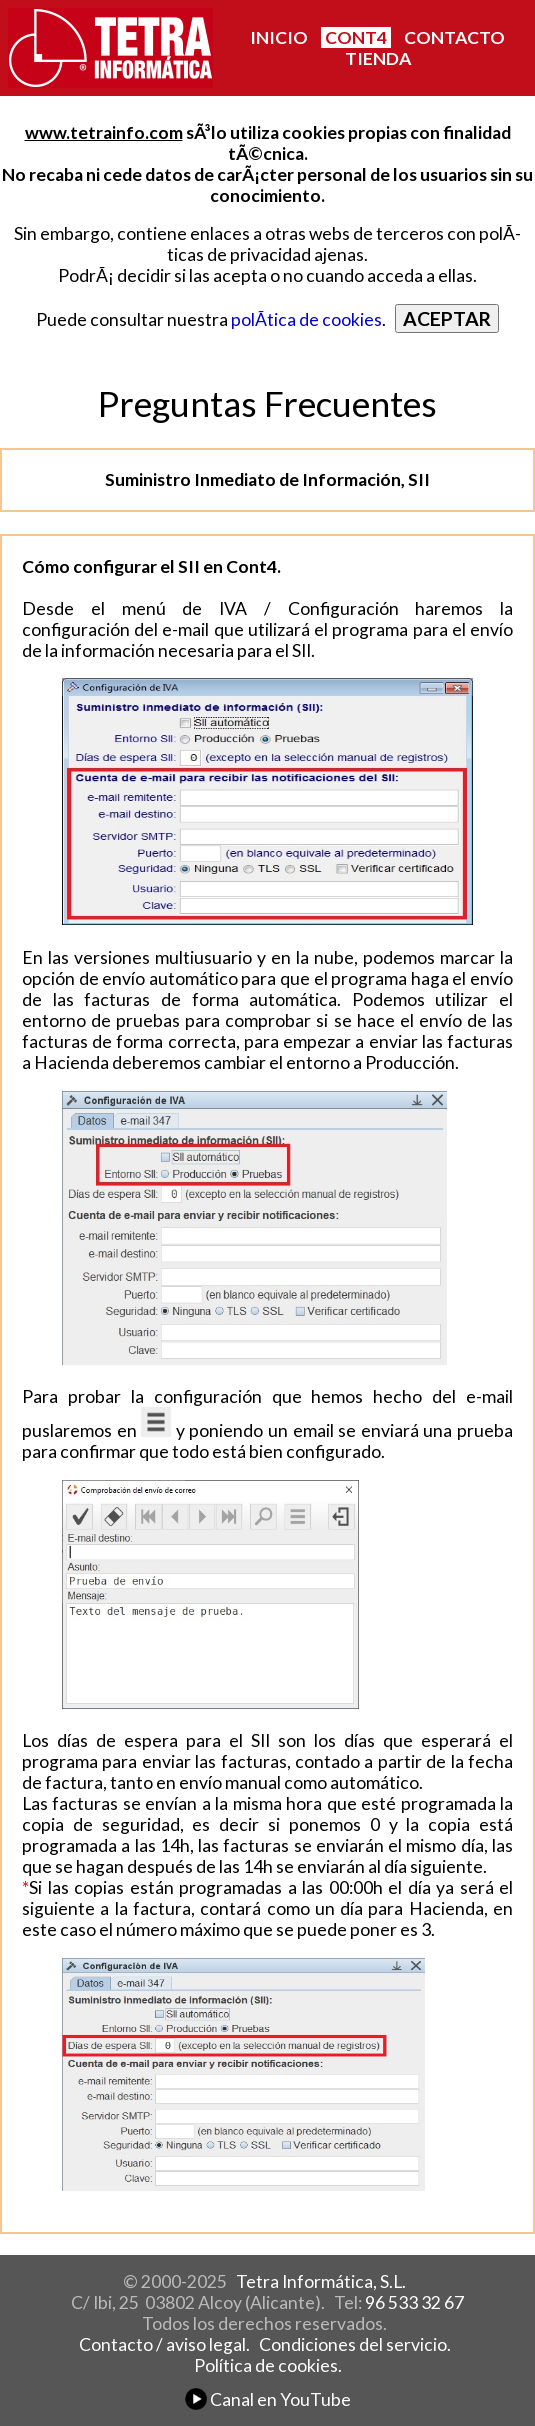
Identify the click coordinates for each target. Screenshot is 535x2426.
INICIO (279, 37)
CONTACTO (454, 37)
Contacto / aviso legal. (164, 2344)
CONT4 (356, 37)
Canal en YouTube (268, 2399)
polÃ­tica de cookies (306, 319)
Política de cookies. (268, 2365)
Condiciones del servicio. (355, 2344)
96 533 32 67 (414, 2302)
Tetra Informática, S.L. (321, 2281)
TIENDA (378, 58)
